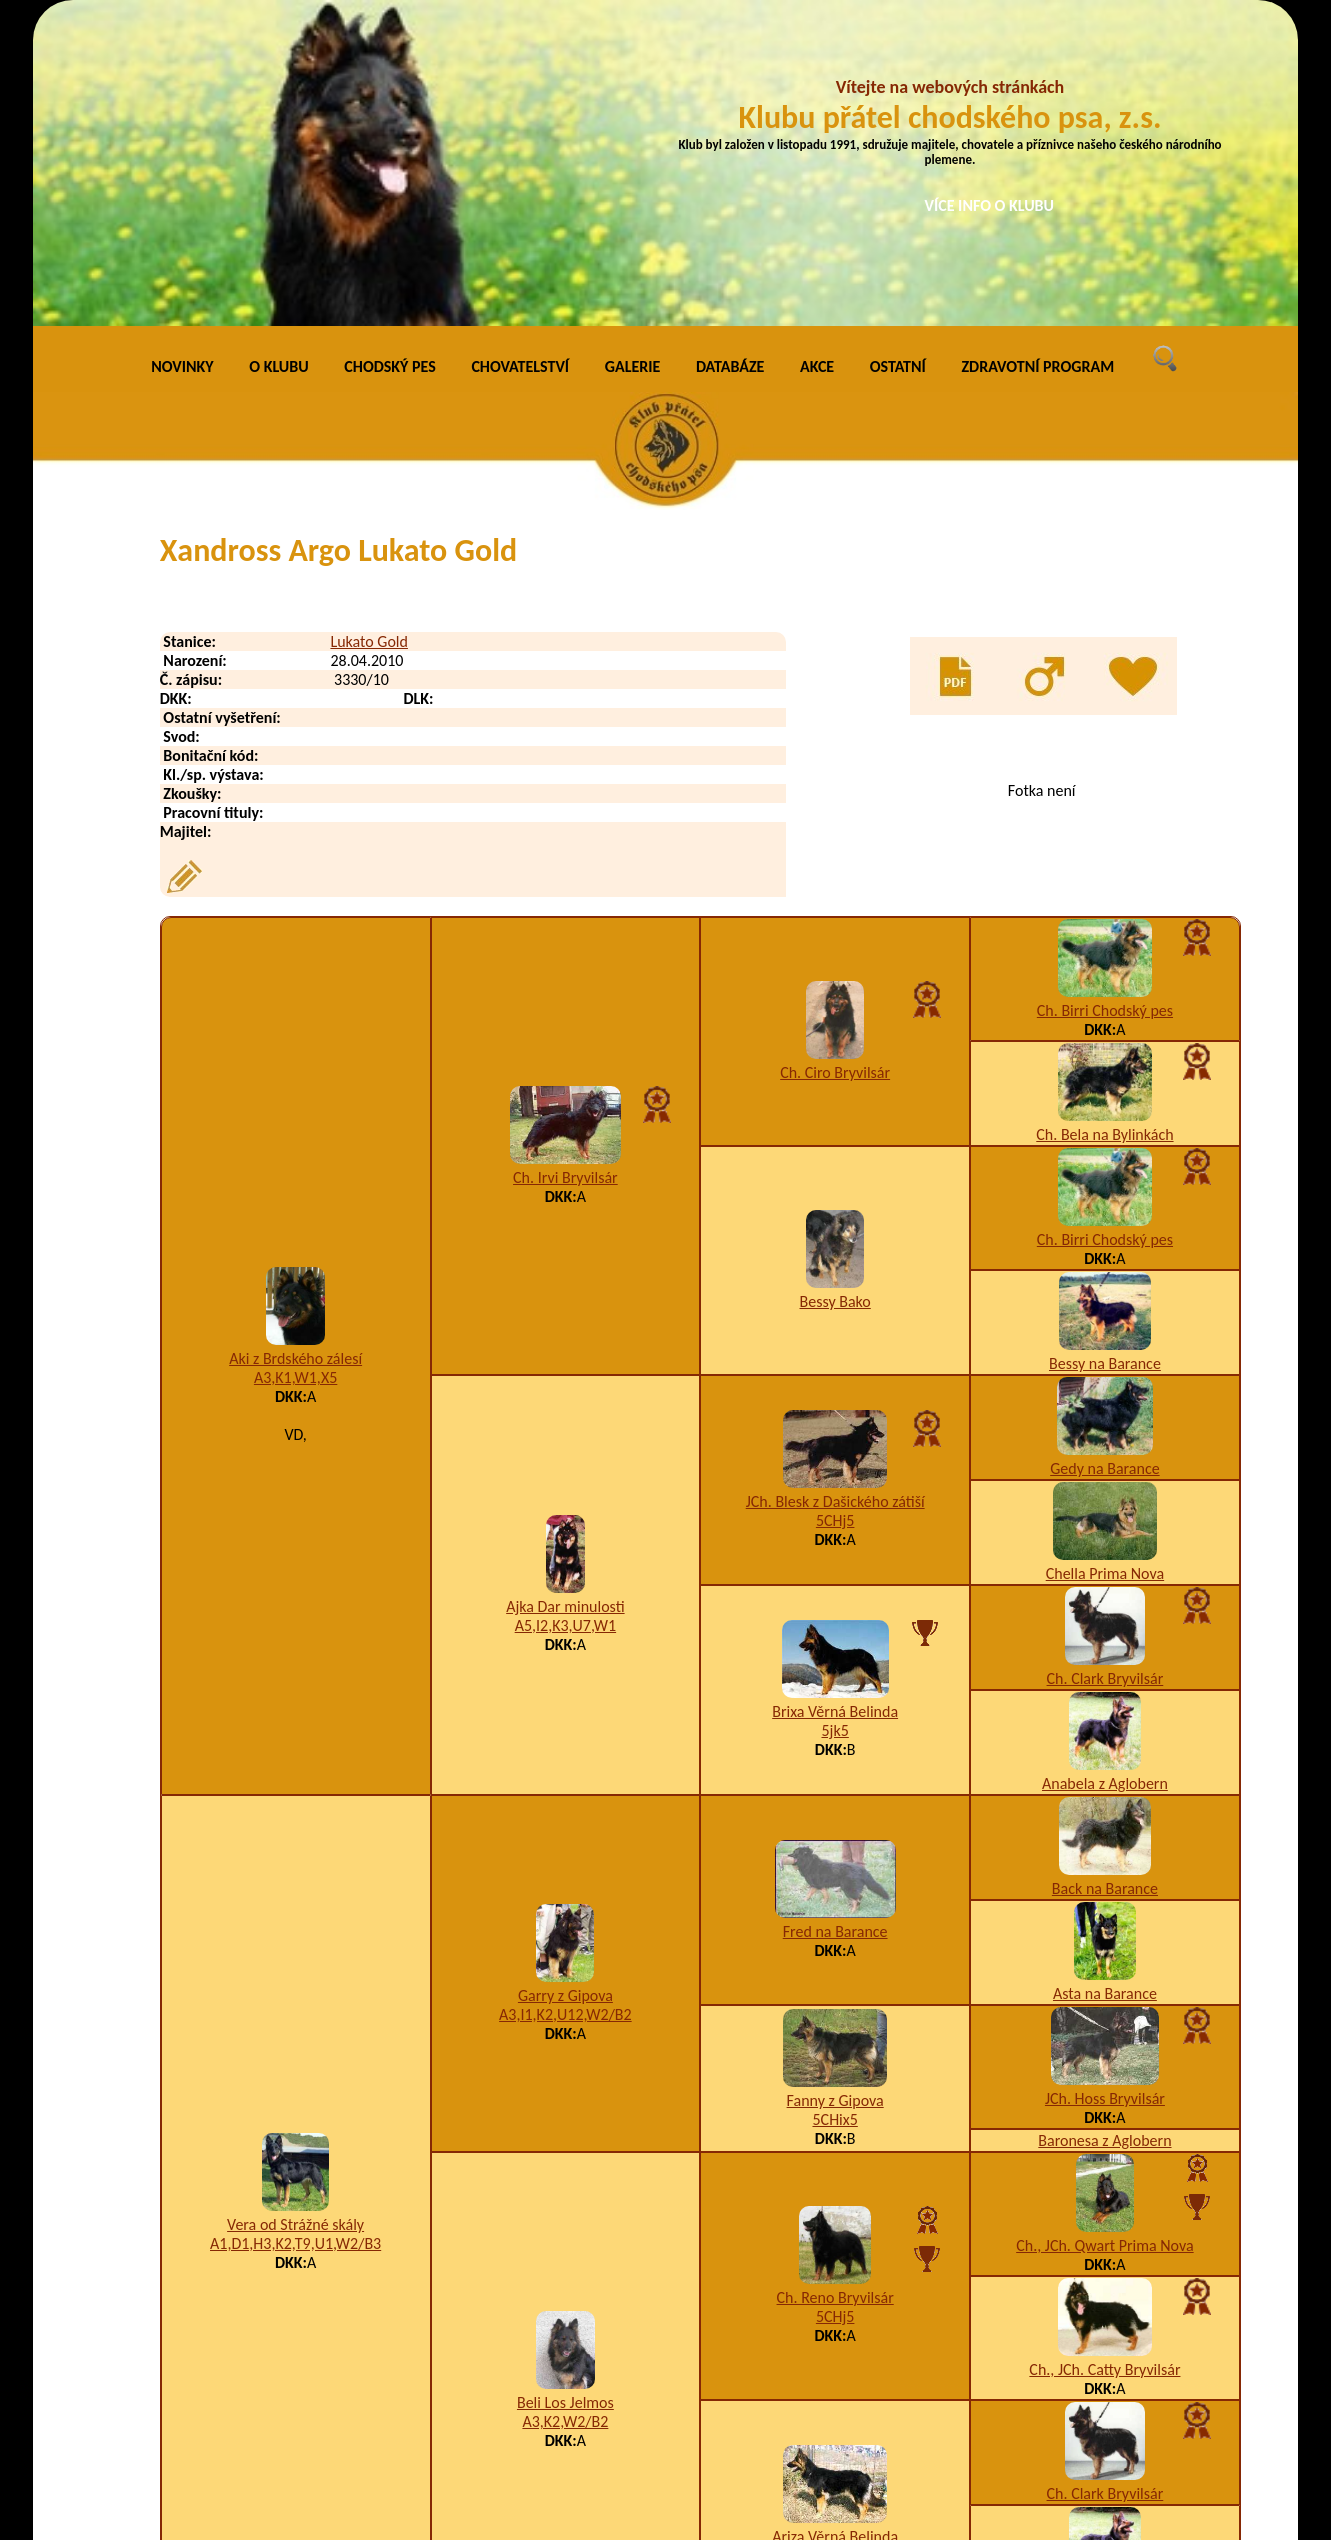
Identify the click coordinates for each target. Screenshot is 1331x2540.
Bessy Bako (835, 993)
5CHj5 (835, 1213)
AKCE (817, 59)
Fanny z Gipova (835, 1792)
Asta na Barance (1105, 1685)
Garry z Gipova (565, 1687)
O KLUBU (278, 59)
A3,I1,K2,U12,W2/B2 (565, 1706)
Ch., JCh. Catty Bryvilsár (1104, 2061)
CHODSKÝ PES (389, 59)
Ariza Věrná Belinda (835, 2228)
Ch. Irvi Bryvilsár (565, 869)
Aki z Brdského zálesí (295, 1051)
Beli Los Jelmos (565, 2095)
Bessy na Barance (1105, 1055)
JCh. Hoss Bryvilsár (1105, 1790)
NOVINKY (182, 59)
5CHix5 (834, 1811)
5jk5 (834, 1423)
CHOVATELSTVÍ (520, 59)
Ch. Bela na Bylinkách (1104, 826)
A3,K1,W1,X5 (295, 1070)
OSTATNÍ (898, 59)
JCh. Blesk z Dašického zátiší (835, 1194)
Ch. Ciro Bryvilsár (835, 764)
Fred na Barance (835, 1623)
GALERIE (633, 59)
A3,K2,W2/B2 (565, 2114)
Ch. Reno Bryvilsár (835, 1990)
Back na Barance (1105, 1580)
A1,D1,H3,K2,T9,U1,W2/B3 (295, 1935)
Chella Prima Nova (1105, 1265)
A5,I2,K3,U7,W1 (565, 1318)
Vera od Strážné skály (295, 1916)
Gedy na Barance (1104, 1160)
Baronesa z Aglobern (1104, 1832)
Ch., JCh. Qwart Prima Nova (1104, 1937)
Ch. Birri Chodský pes (1105, 702)
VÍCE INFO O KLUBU (990, 205)
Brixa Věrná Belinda (835, 1404)
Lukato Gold (369, 333)
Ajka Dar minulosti (565, 1299)
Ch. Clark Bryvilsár (1105, 1370)
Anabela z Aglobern (1105, 1475)
